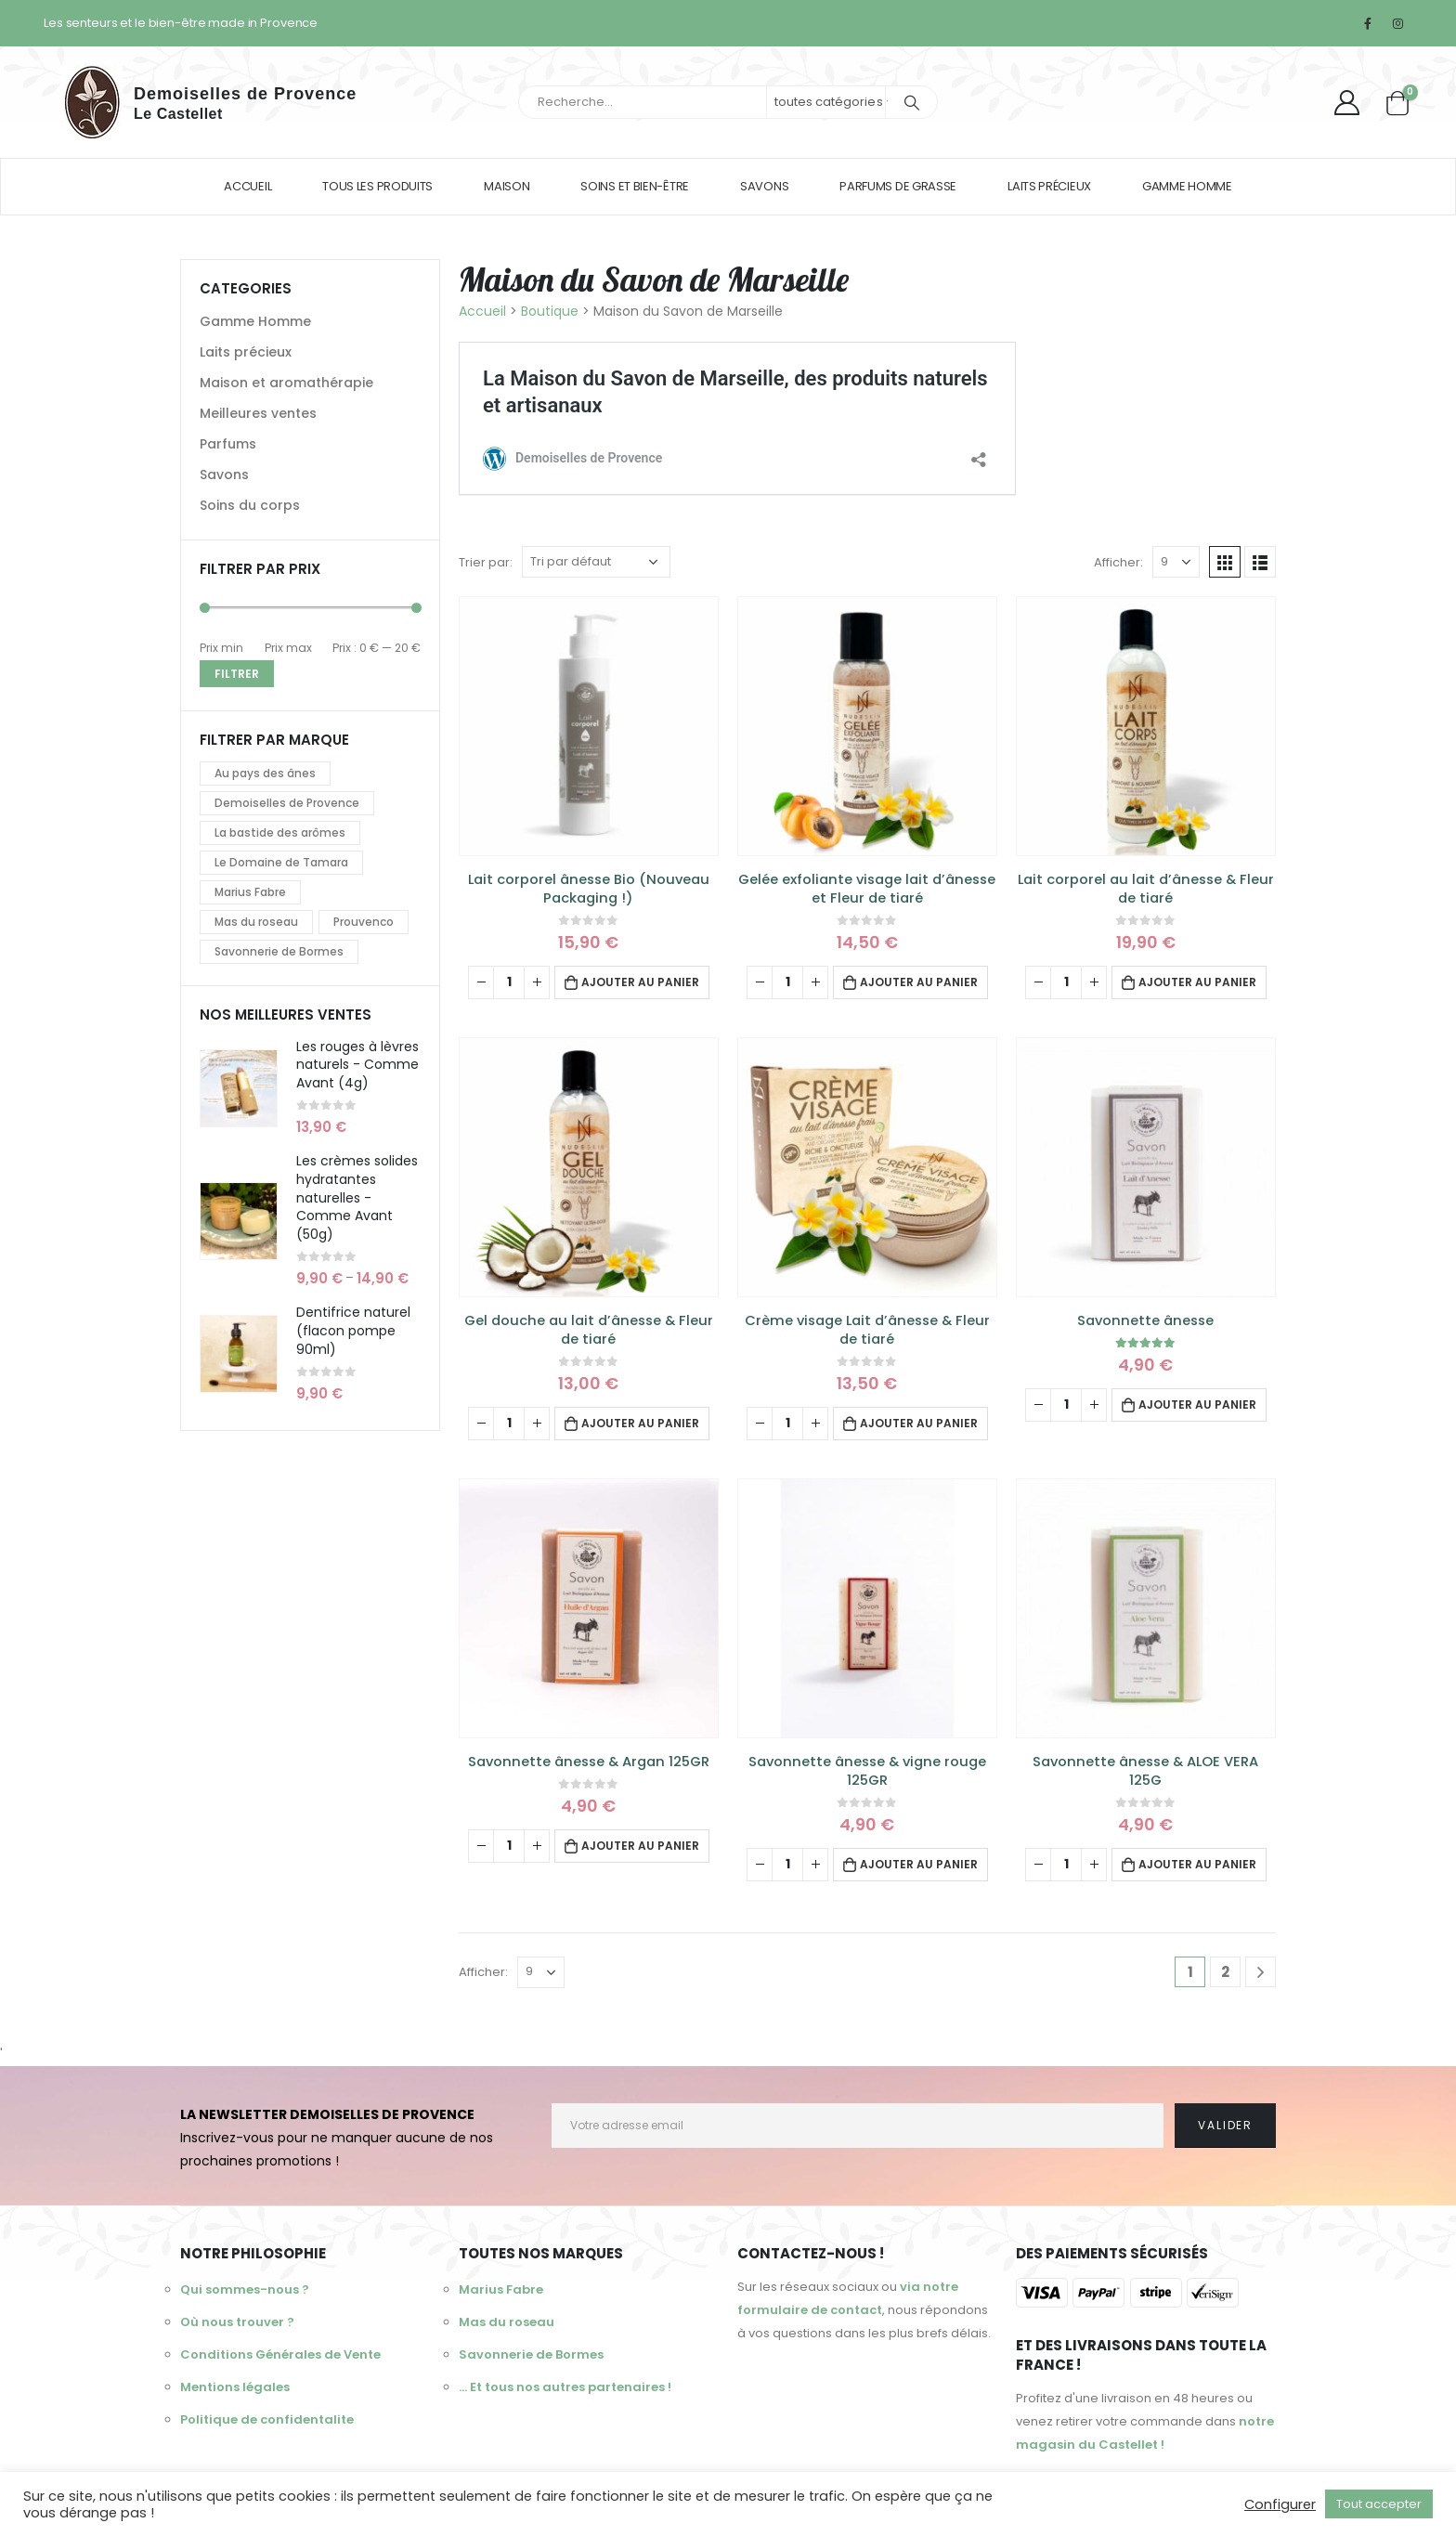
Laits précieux (1049, 186)
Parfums (228, 444)
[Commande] (596, 562)
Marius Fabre (250, 892)
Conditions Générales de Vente (280, 2354)
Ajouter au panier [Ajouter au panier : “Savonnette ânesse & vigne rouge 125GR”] (919, 1864)
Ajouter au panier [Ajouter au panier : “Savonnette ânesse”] (1197, 1404)
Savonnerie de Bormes (279, 951)
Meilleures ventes (258, 413)
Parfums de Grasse (897, 186)
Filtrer (236, 674)
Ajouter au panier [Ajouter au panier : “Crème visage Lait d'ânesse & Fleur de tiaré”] (919, 1423)
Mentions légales (235, 2387)
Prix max (288, 648)
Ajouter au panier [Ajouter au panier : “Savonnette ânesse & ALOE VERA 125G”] (1197, 1864)
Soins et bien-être (634, 186)
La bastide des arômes (279, 832)
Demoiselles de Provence (286, 803)
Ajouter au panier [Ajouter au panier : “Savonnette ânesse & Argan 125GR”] (640, 1845)
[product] (589, 726)
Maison (506, 186)
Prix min (221, 648)
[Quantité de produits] (509, 982)
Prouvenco (363, 922)
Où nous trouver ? (237, 2322)
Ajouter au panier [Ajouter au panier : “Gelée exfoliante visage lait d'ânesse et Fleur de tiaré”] (919, 982)
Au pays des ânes (265, 773)
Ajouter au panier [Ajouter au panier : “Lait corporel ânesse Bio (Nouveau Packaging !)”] (640, 982)
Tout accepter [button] (1379, 2504)
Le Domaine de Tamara (281, 862)
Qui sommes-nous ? (244, 2289)
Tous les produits (377, 186)
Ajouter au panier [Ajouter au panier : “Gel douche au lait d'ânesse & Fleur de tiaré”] (640, 1423)
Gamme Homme (255, 321)
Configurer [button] (1280, 2504)
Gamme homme (1187, 186)
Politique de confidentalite (267, 2419)
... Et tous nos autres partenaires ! (565, 2387)
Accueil (247, 186)
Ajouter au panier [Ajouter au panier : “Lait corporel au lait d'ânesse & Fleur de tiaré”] (1197, 982)
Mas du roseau (256, 922)
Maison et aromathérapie (286, 382)
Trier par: (486, 562)
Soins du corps (250, 505)
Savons (764, 186)
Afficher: (1118, 562)
